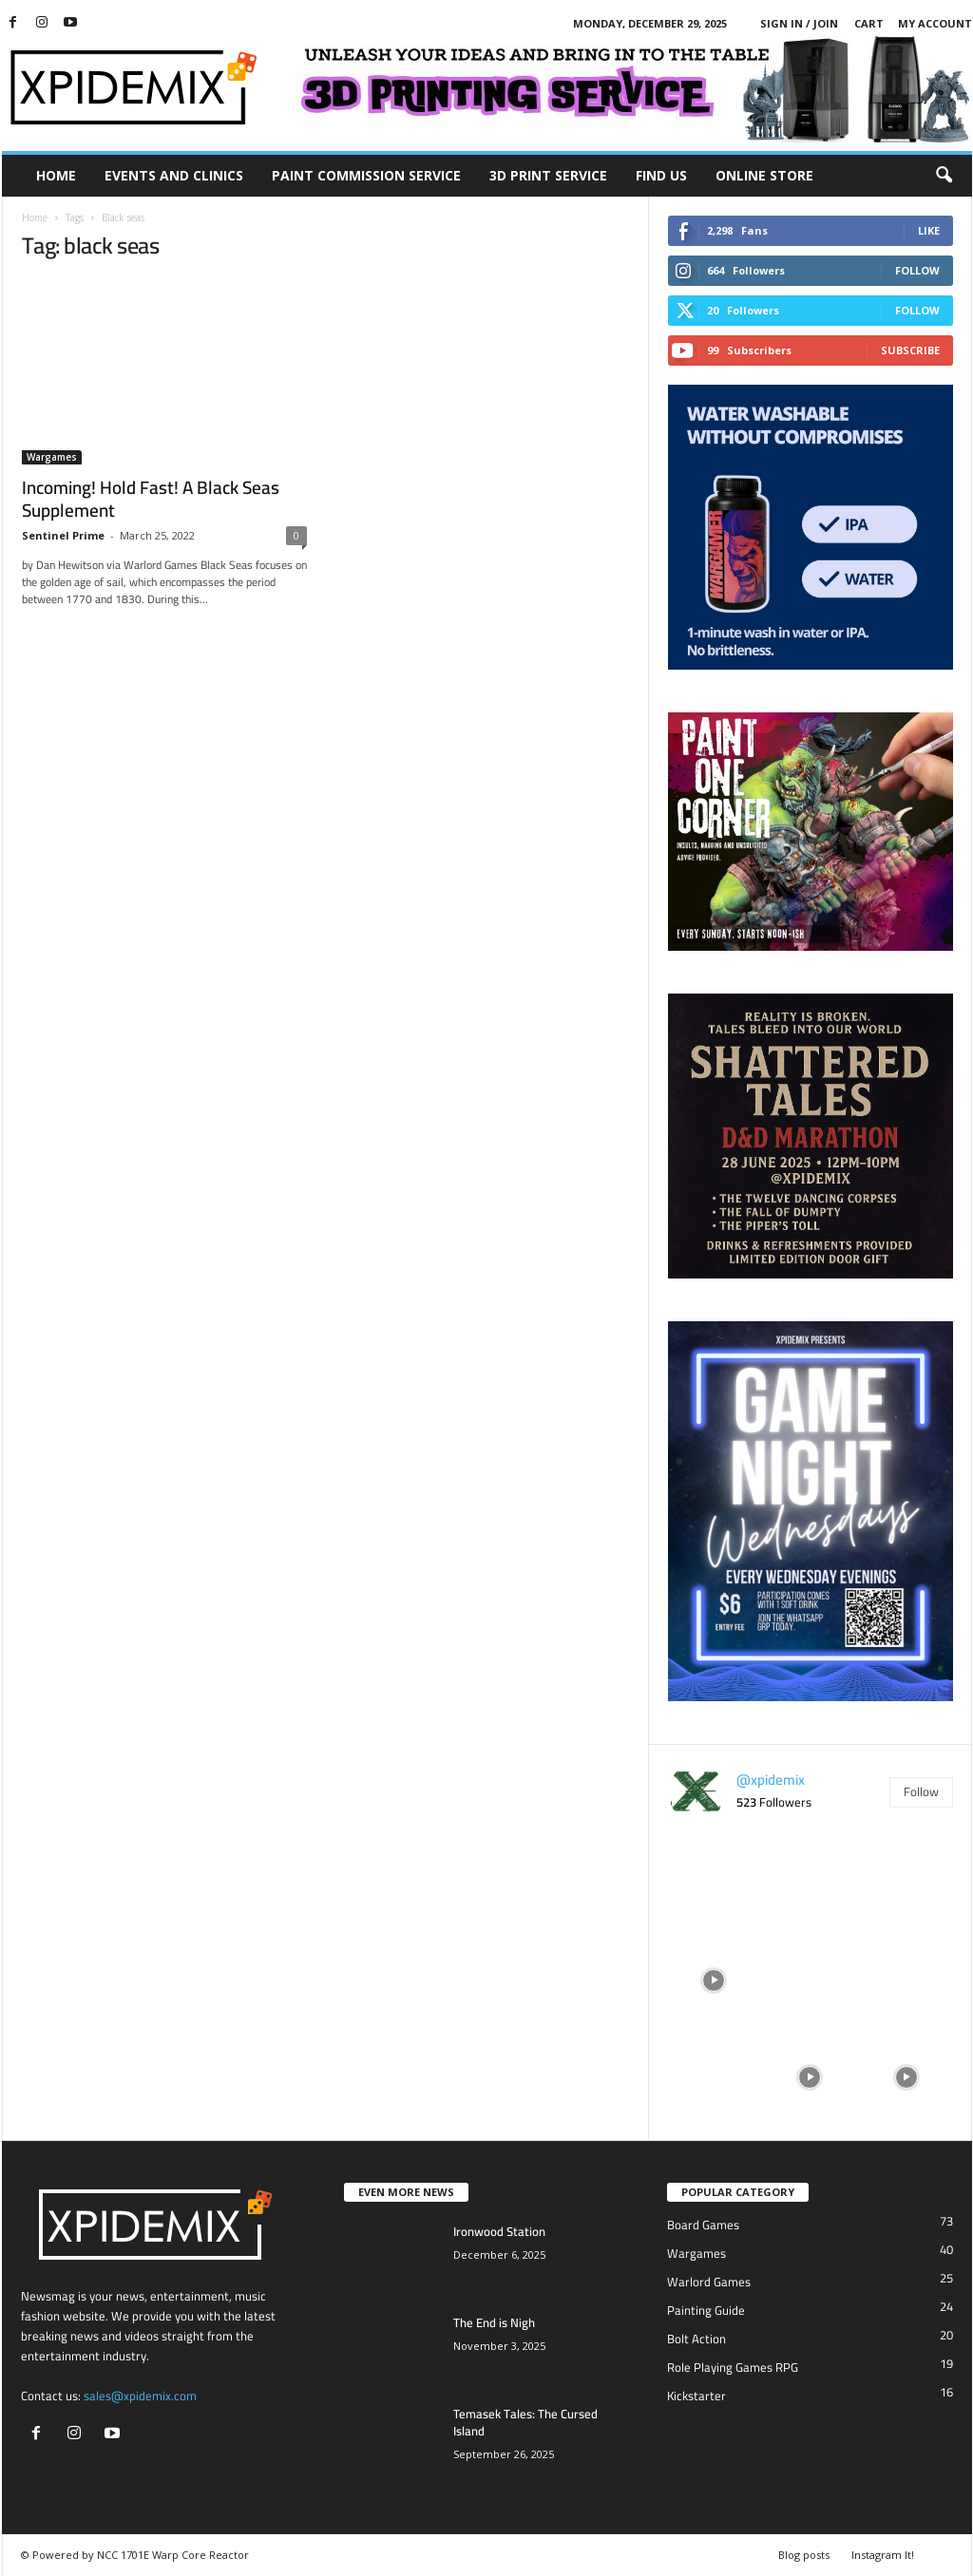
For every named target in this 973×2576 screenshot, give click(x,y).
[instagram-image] (714, 1882)
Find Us (661, 175)
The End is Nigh (494, 2322)
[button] (943, 176)
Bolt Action (696, 2338)
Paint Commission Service (366, 175)
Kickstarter (696, 2395)
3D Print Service (548, 175)
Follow (917, 270)
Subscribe (910, 350)
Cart (869, 23)
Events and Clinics (174, 175)
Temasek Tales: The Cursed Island (525, 2422)
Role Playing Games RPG (732, 2367)
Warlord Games (709, 2281)
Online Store (764, 175)
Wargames (52, 457)
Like (929, 230)
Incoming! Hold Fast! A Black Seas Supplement (150, 498)
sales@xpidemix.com (140, 2395)
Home (56, 175)
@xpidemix (770, 1780)
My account (935, 23)
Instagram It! (882, 2555)
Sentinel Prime (63, 535)
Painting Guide (706, 2310)
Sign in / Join (799, 23)
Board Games (703, 2224)
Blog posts (804, 2555)
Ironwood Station (499, 2231)
